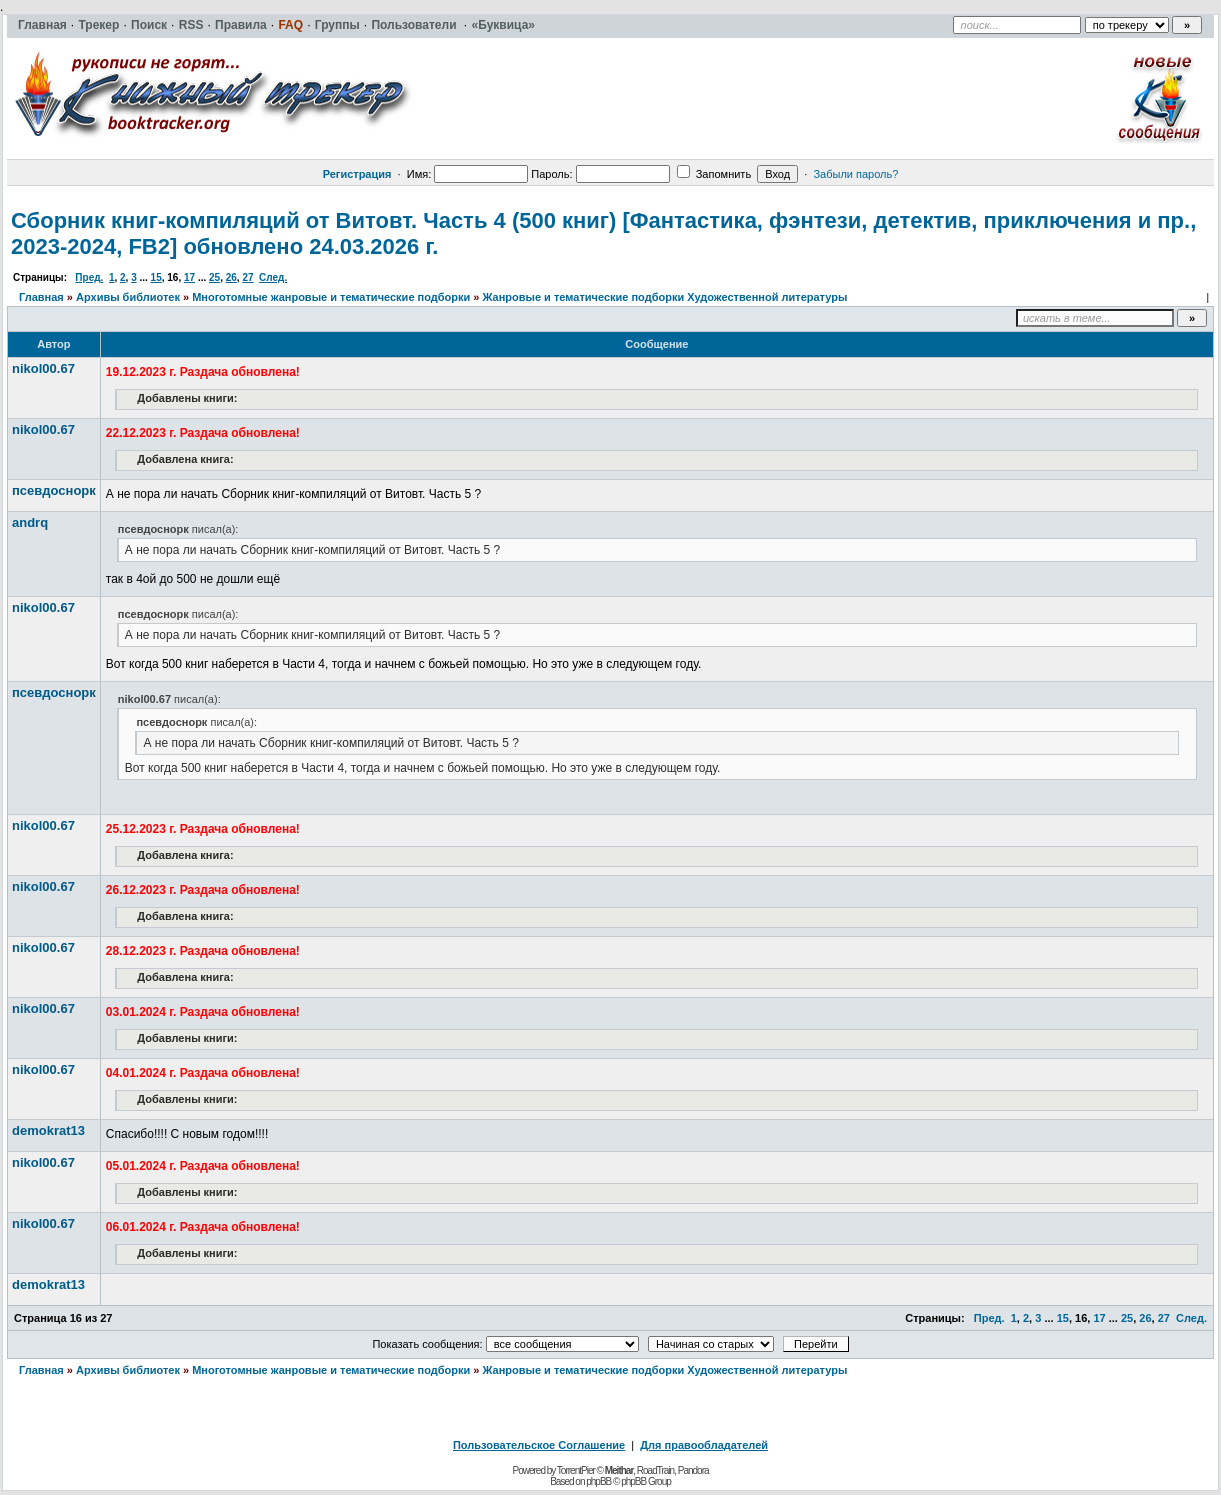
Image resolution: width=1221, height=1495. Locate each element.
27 (247, 277)
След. (273, 277)
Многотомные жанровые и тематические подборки (331, 297)
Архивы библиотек (128, 297)
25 (214, 277)
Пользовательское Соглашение (539, 1445)
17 (189, 277)
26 (231, 277)
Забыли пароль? (855, 174)
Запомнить (714, 174)
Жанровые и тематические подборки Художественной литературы (665, 297)
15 (156, 277)
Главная (41, 297)
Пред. (89, 277)
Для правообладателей (704, 1445)
